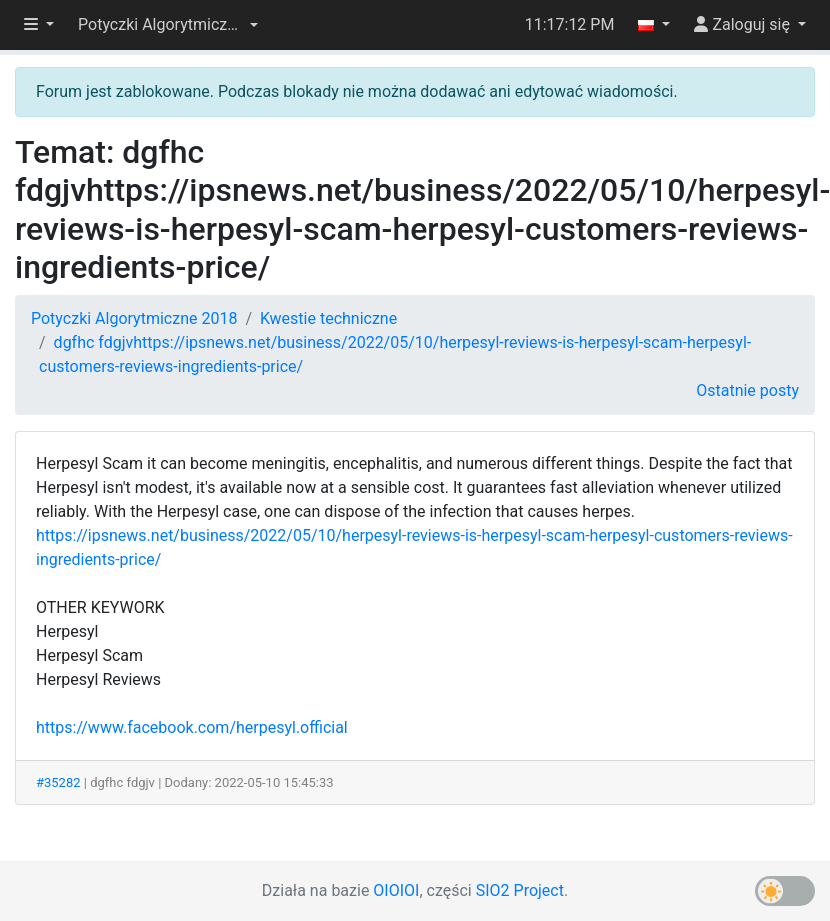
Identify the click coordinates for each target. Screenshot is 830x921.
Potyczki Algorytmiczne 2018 (134, 318)
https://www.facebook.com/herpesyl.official (192, 727)
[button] (168, 25)
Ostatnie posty (747, 390)
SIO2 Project (520, 890)
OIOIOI (396, 890)
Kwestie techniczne (328, 318)
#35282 (58, 782)
